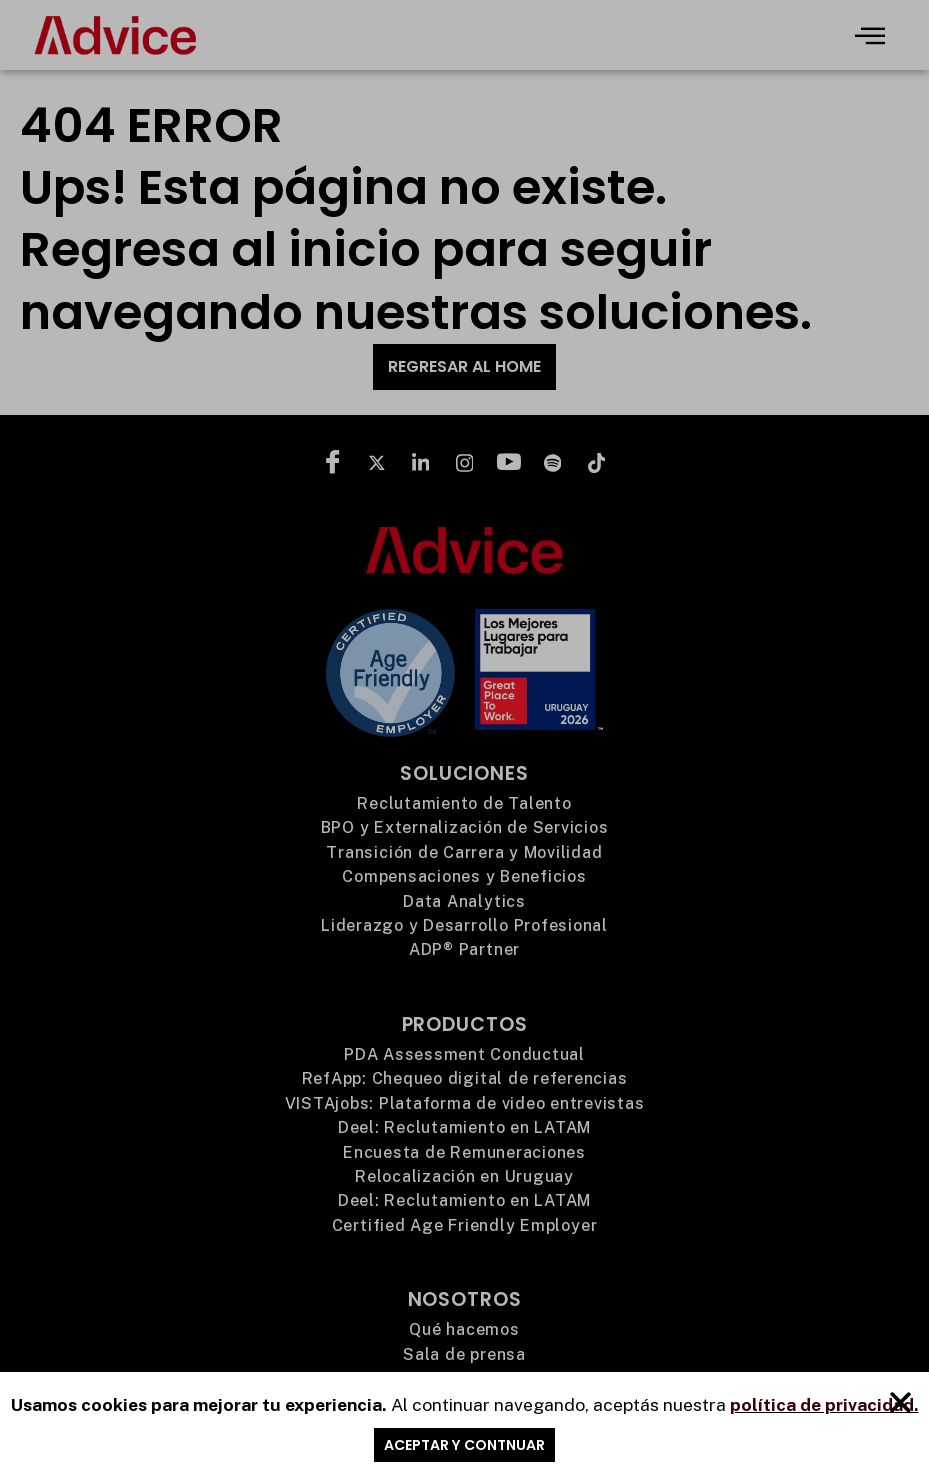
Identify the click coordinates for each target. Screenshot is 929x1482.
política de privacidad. (824, 1409)
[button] (900, 1408)
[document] (464, 741)
